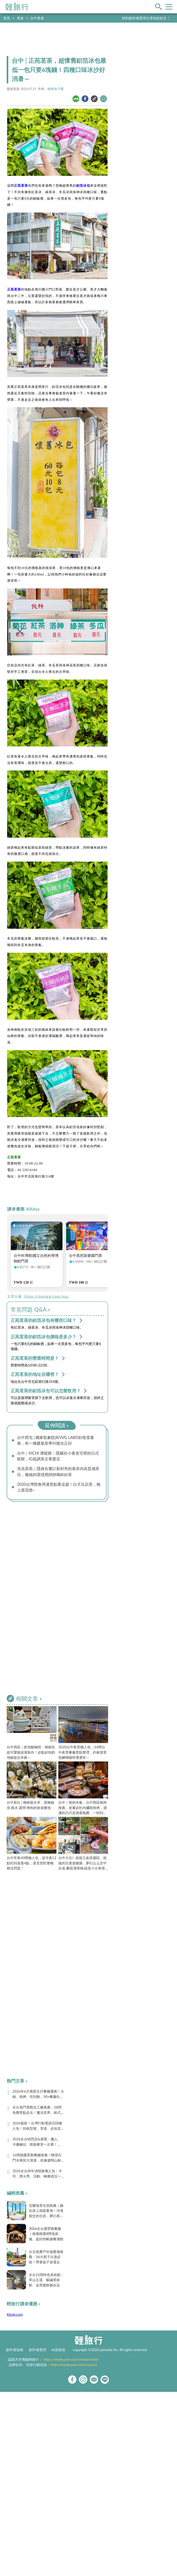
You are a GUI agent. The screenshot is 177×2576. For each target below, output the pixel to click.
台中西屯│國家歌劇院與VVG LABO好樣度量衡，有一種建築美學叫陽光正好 (55, 1440)
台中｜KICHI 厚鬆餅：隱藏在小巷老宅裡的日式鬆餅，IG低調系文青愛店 (58, 1456)
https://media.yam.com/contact (73, 2365)
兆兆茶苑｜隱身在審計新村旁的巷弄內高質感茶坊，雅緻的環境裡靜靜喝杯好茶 (58, 1471)
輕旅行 (17, 6)
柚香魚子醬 (55, 89)
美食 (20, 18)
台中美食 (37, 18)
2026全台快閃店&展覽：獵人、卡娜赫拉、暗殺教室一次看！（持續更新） (36, 2142)
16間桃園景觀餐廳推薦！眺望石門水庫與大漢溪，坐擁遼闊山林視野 (36, 2158)
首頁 (6, 18)
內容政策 (58, 2350)
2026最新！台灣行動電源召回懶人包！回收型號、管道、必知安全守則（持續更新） (37, 2126)
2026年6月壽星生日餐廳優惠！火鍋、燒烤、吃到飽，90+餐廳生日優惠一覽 (38, 2094)
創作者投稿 (14, 2350)
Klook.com (15, 2314)
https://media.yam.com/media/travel (70, 2359)
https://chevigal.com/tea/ (46, 1296)
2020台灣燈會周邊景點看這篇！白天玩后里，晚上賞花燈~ (58, 1487)
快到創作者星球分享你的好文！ (146, 18)
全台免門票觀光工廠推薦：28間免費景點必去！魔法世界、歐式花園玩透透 (36, 2110)
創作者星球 (37, 2350)
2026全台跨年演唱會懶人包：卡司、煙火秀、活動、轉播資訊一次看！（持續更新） (37, 2174)
